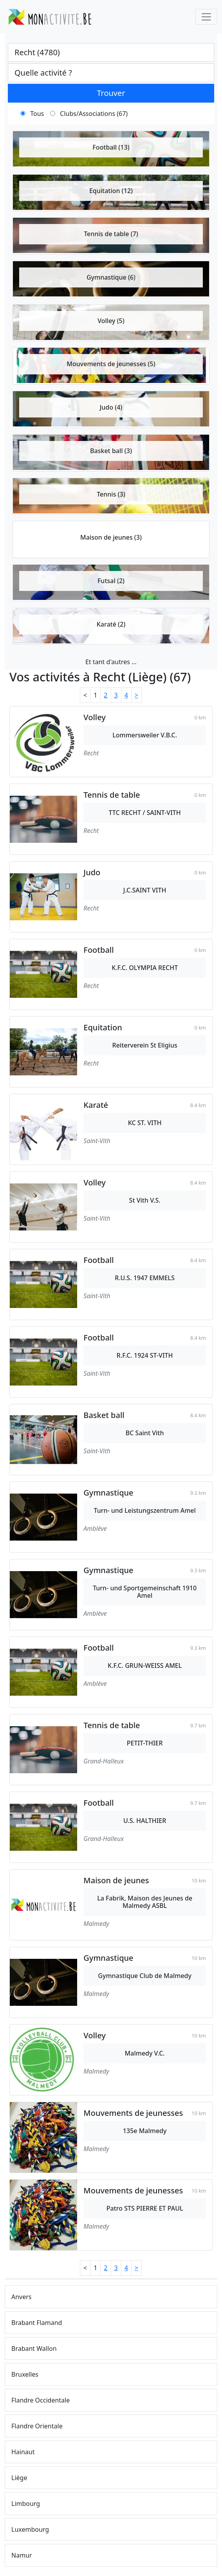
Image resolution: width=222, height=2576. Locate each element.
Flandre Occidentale (40, 2400)
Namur (21, 2555)
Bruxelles (24, 2374)
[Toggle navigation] (206, 17)
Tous (37, 113)
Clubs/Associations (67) (94, 113)
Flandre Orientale (37, 2426)
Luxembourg (30, 2529)
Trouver (111, 93)
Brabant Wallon (34, 2348)
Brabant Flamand (36, 2322)
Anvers (21, 2296)
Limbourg (25, 2503)
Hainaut (23, 2452)
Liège (19, 2477)
